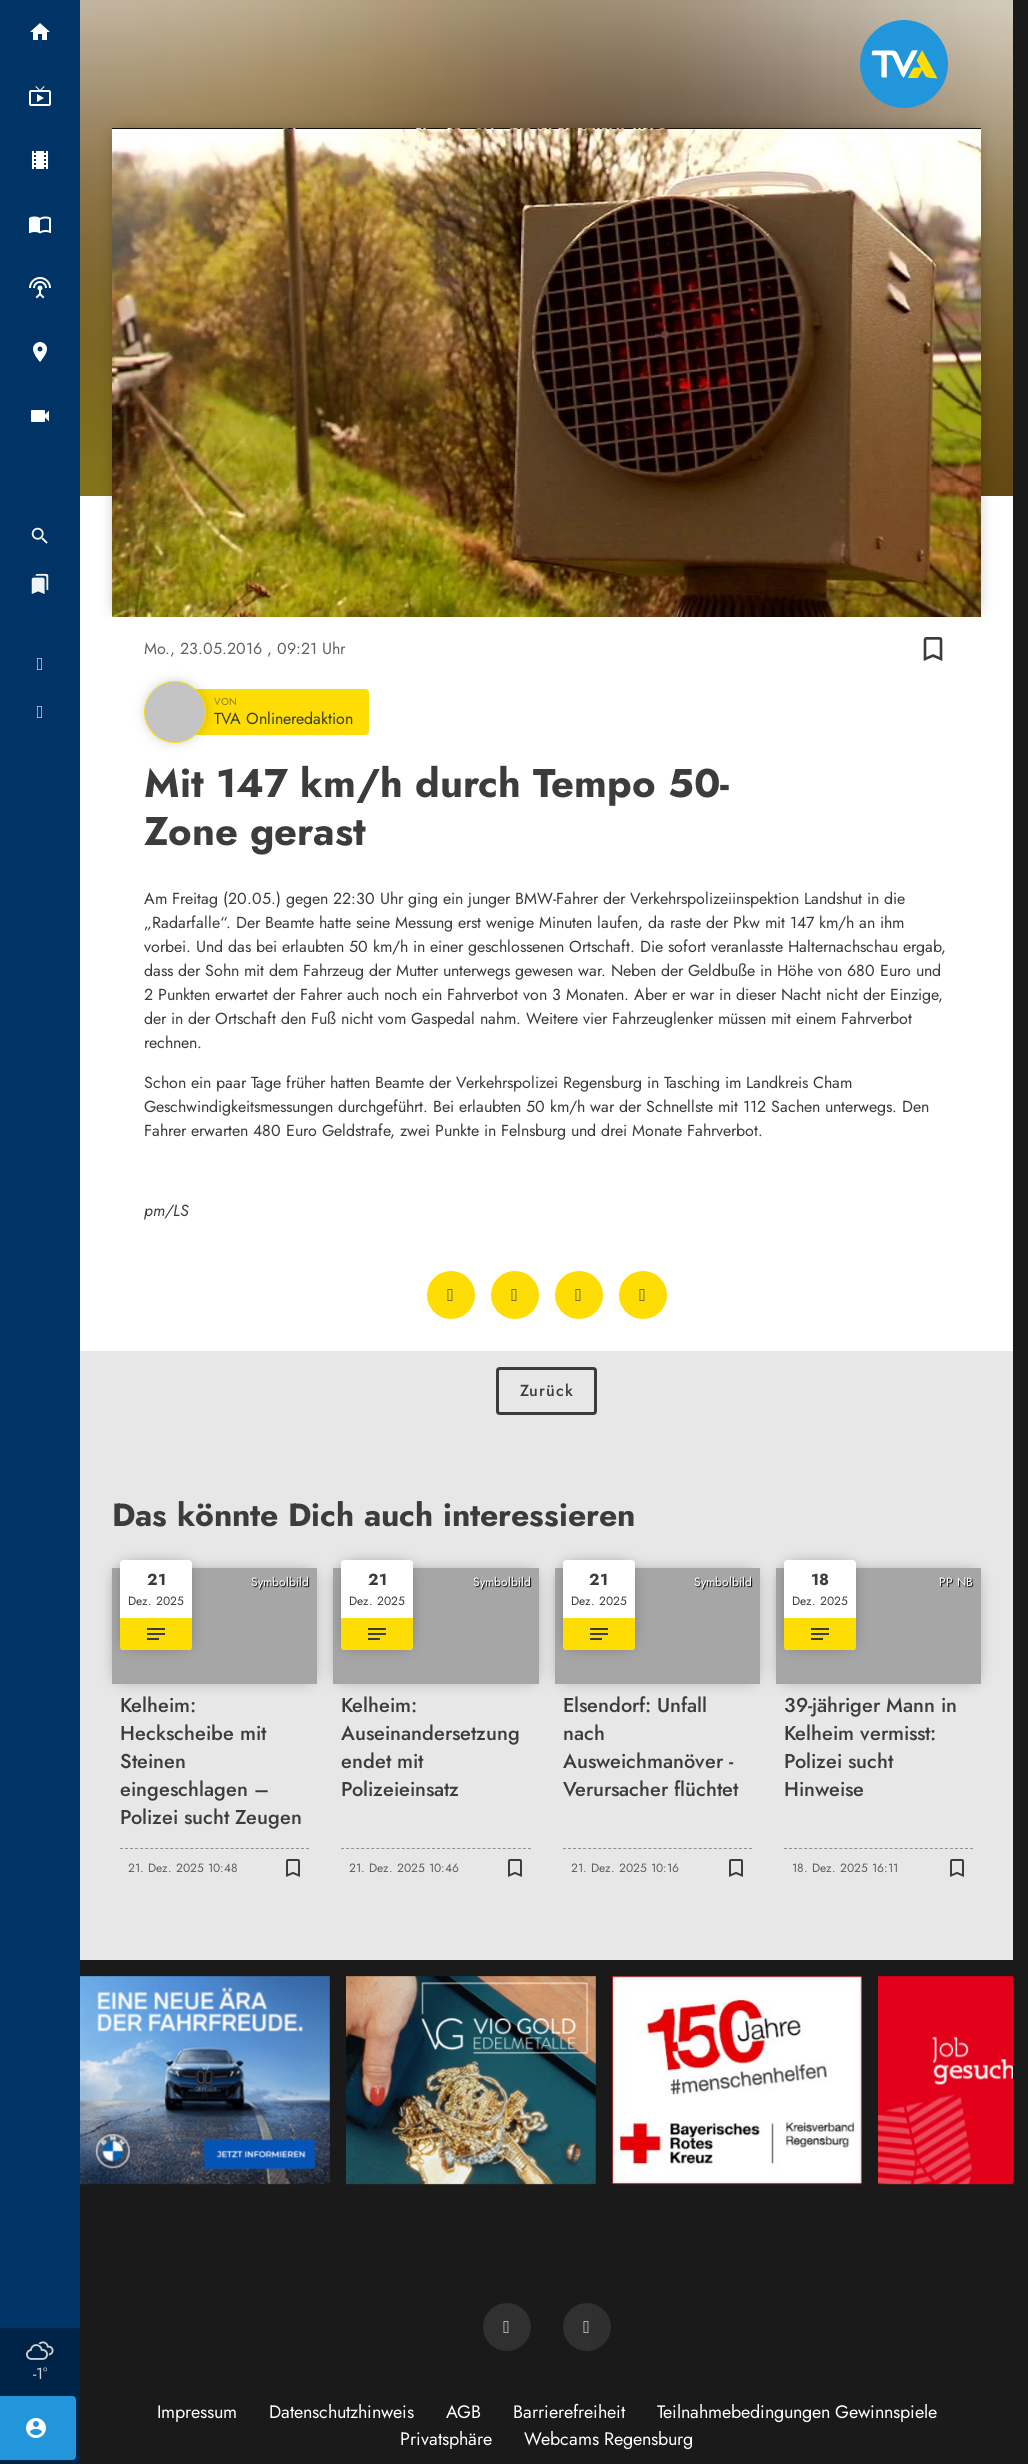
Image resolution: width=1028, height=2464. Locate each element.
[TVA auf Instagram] (587, 2327)
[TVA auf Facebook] (507, 2327)
